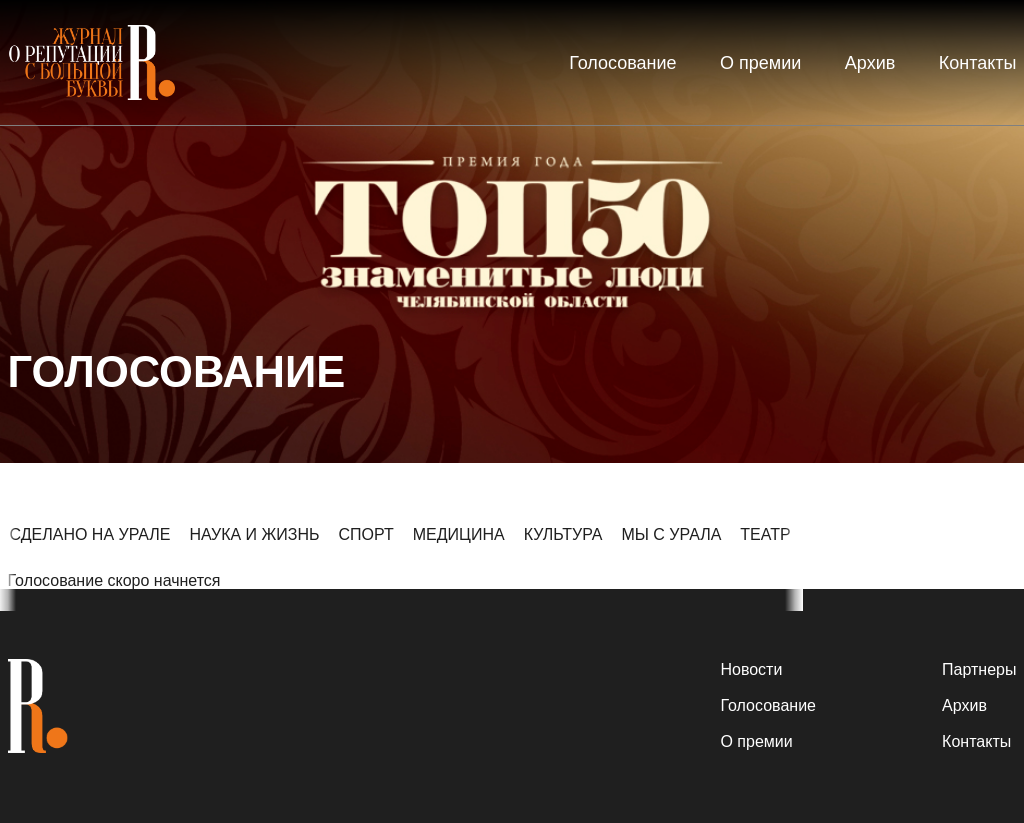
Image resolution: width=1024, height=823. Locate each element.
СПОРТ (366, 534)
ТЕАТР (765, 534)
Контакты (978, 63)
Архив (870, 63)
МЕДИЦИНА (459, 534)
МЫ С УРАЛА (671, 534)
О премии (760, 63)
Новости (751, 669)
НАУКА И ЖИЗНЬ (254, 534)
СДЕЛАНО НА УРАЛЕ (90, 534)
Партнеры (979, 669)
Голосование (622, 63)
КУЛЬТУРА (563, 534)
